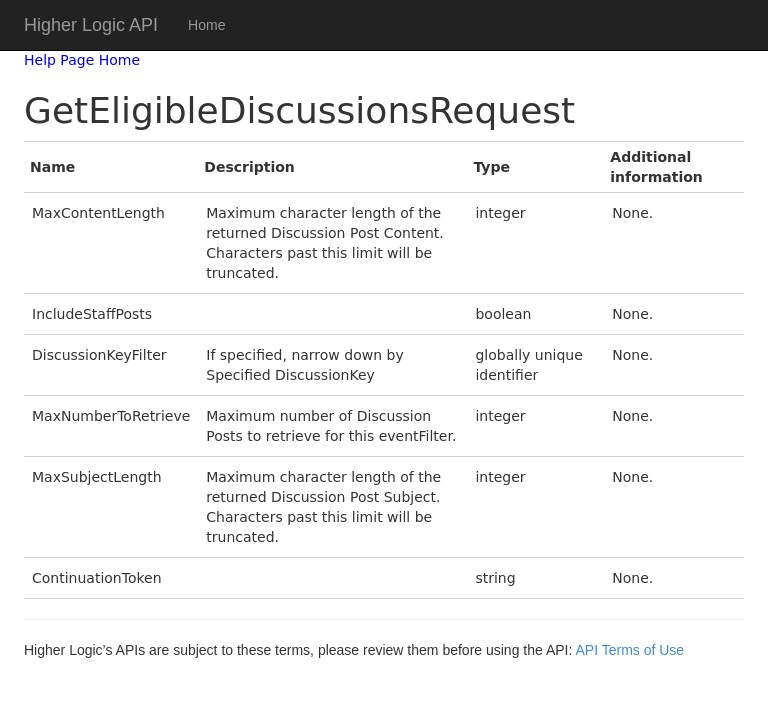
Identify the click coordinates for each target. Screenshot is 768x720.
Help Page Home (82, 60)
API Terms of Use (629, 650)
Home (206, 25)
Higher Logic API (91, 25)
